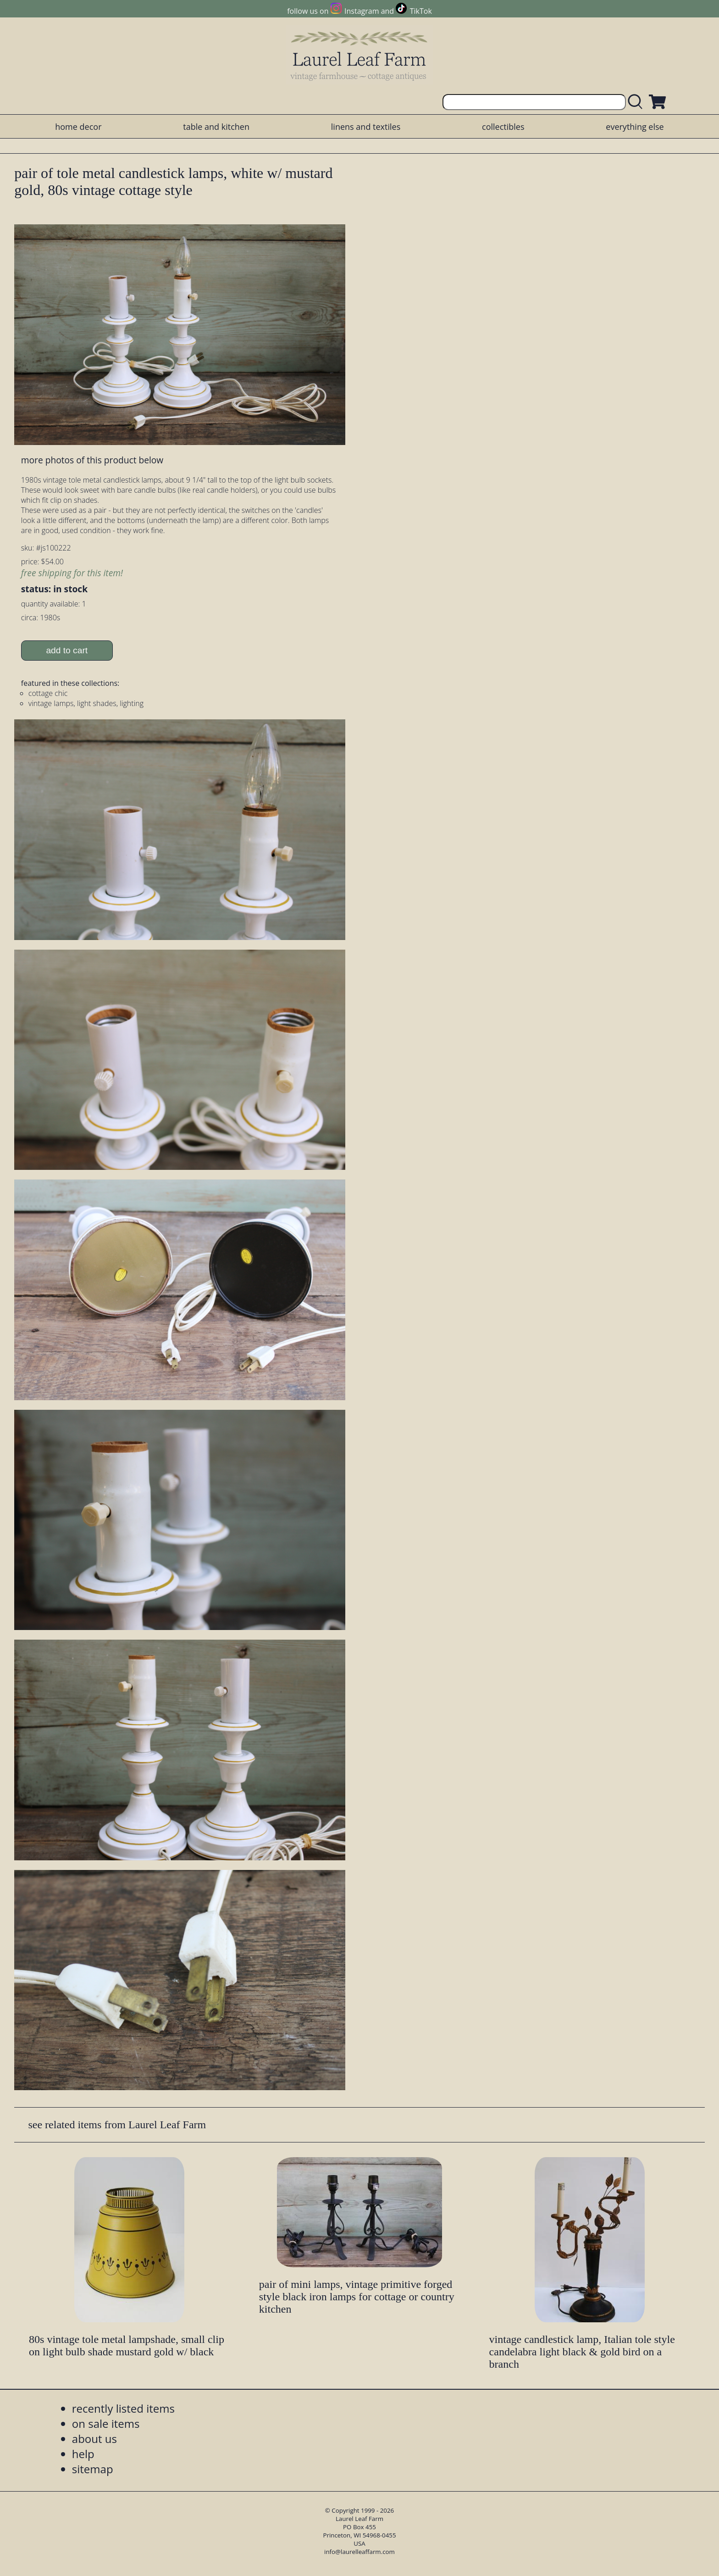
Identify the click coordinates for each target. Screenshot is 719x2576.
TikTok (421, 11)
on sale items (106, 2423)
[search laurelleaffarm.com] (637, 102)
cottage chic (48, 693)
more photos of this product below (92, 460)
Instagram (361, 11)
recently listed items (123, 2408)
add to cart (67, 650)
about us (94, 2438)
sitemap (92, 2468)
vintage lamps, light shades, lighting (86, 703)
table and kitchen (216, 126)
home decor (78, 126)
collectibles (503, 126)
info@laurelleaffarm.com (359, 2552)
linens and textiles (365, 126)
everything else (635, 126)
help (83, 2453)
